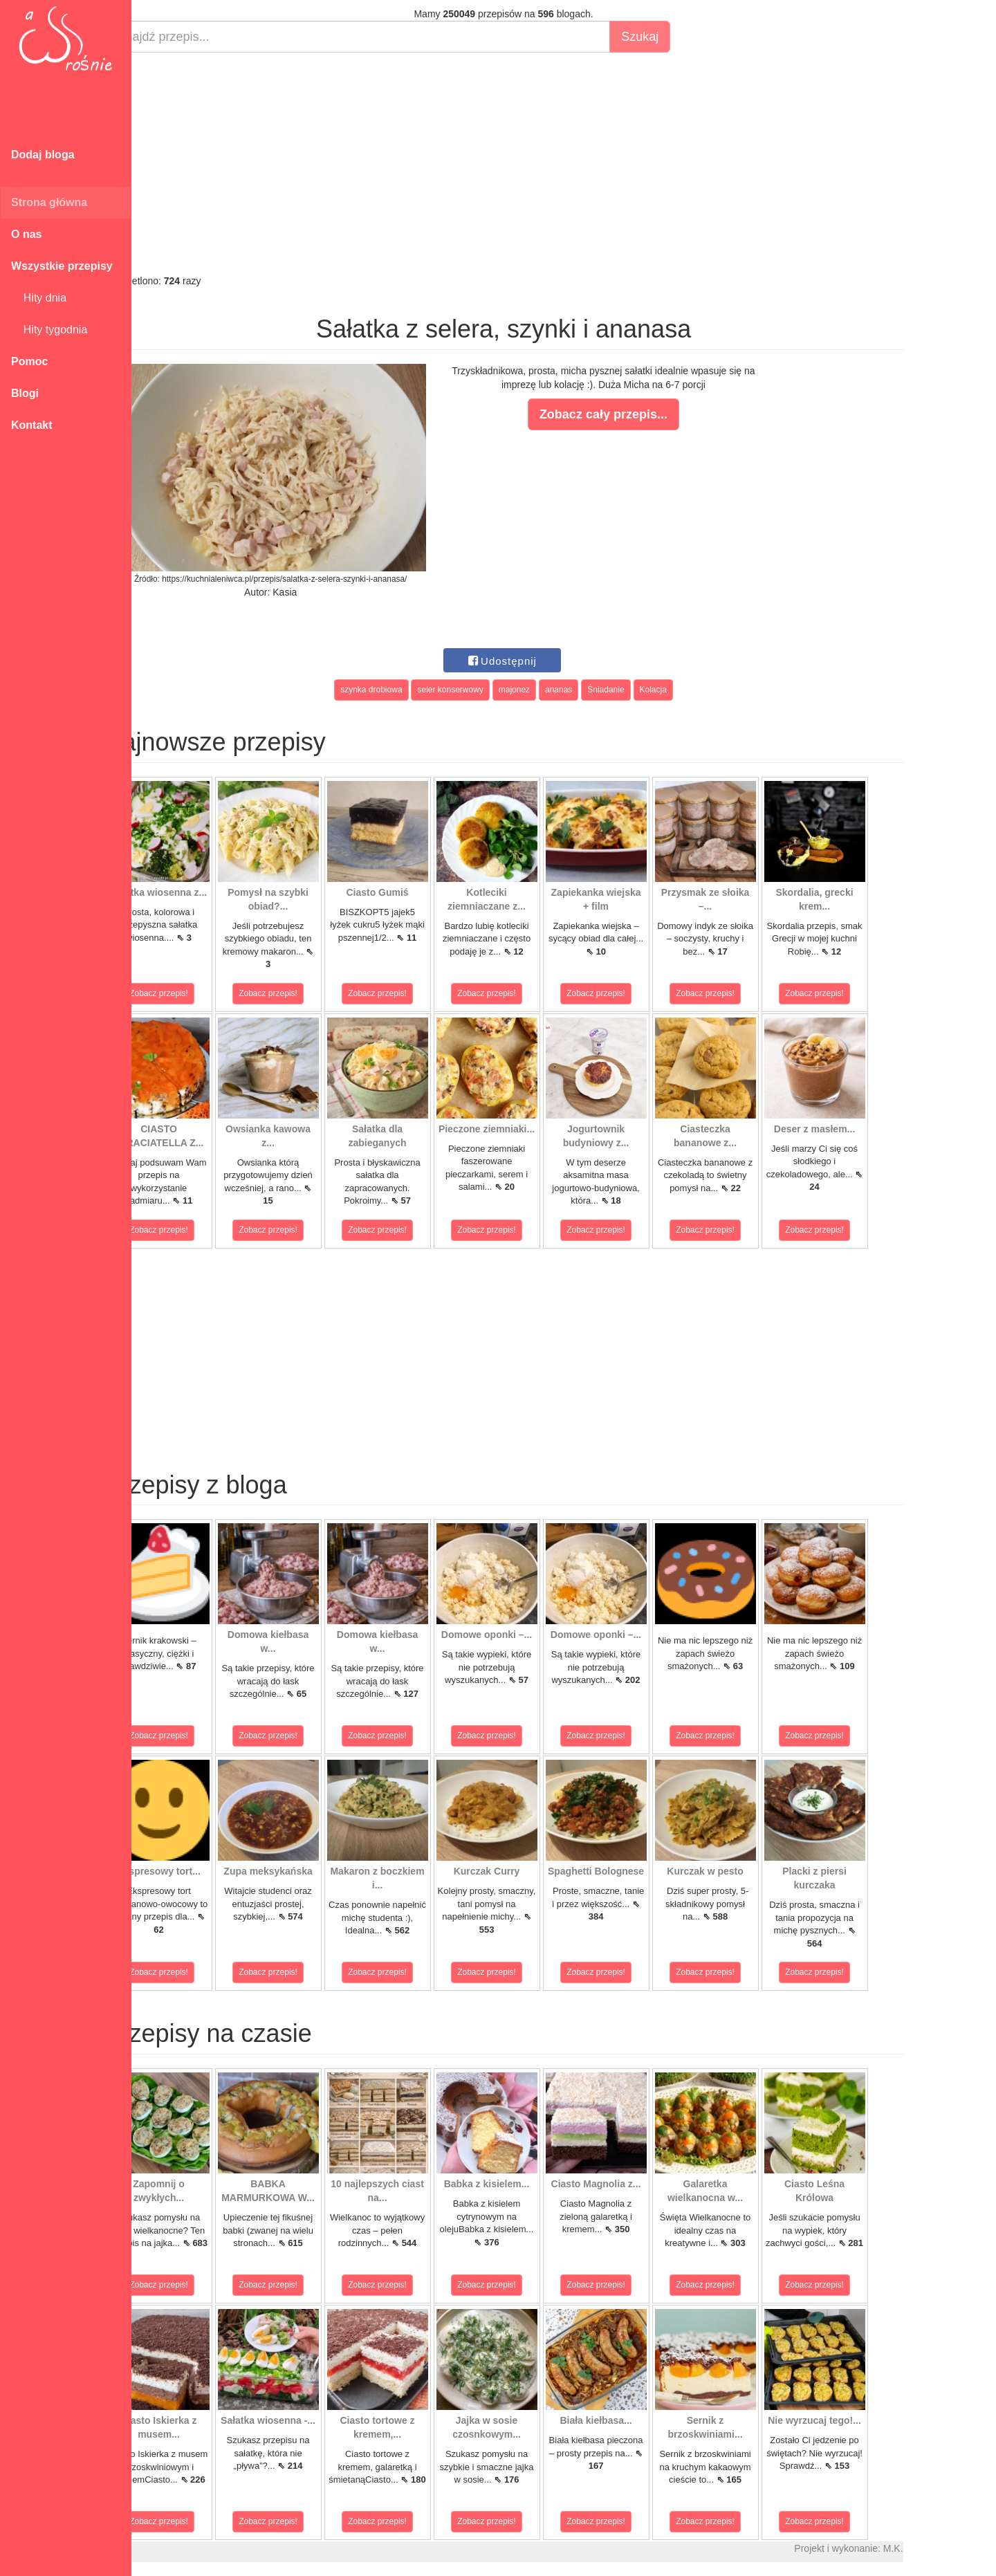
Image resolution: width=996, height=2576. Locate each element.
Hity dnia (38, 298)
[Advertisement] (537, 163)
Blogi (25, 393)
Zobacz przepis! (193, 993)
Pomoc (29, 361)
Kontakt (32, 425)
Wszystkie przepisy (62, 266)
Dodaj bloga (43, 154)
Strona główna (49, 202)
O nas (26, 234)
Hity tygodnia (49, 329)
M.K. (927, 2548)
